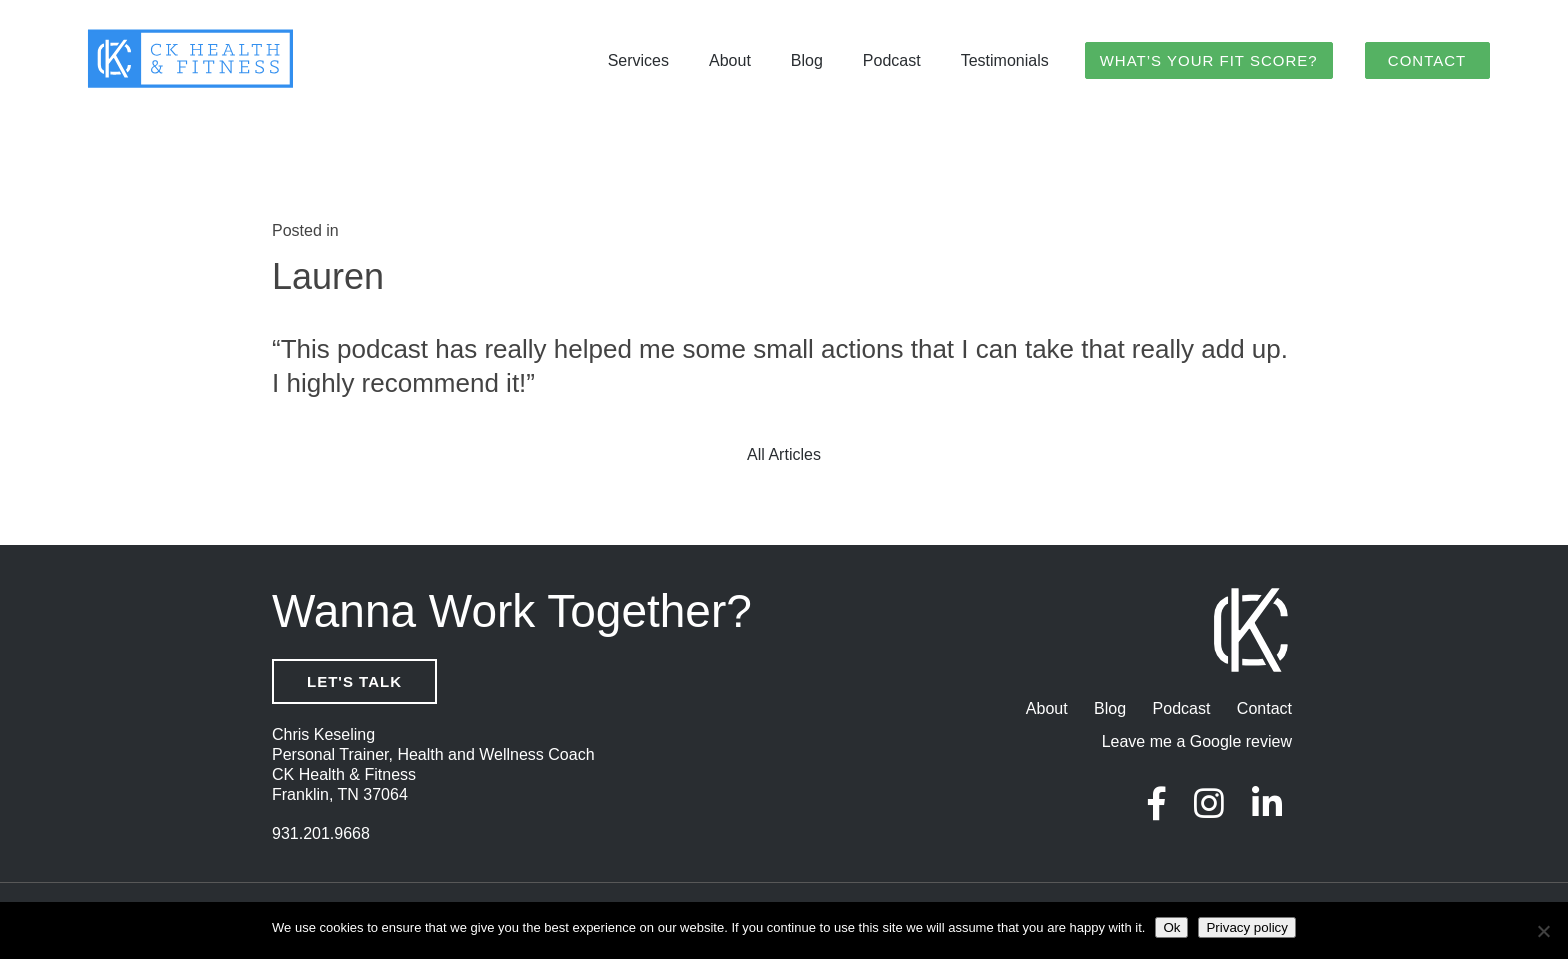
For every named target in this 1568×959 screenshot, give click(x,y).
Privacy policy (1246, 927)
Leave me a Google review (1197, 743)
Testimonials (1005, 62)
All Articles (784, 456)
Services (638, 62)
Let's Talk (354, 683)
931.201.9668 (321, 835)
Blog (807, 62)
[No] (1543, 931)
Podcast (892, 62)
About (730, 62)
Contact (1427, 61)
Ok (1171, 927)
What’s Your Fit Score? (1209, 61)
